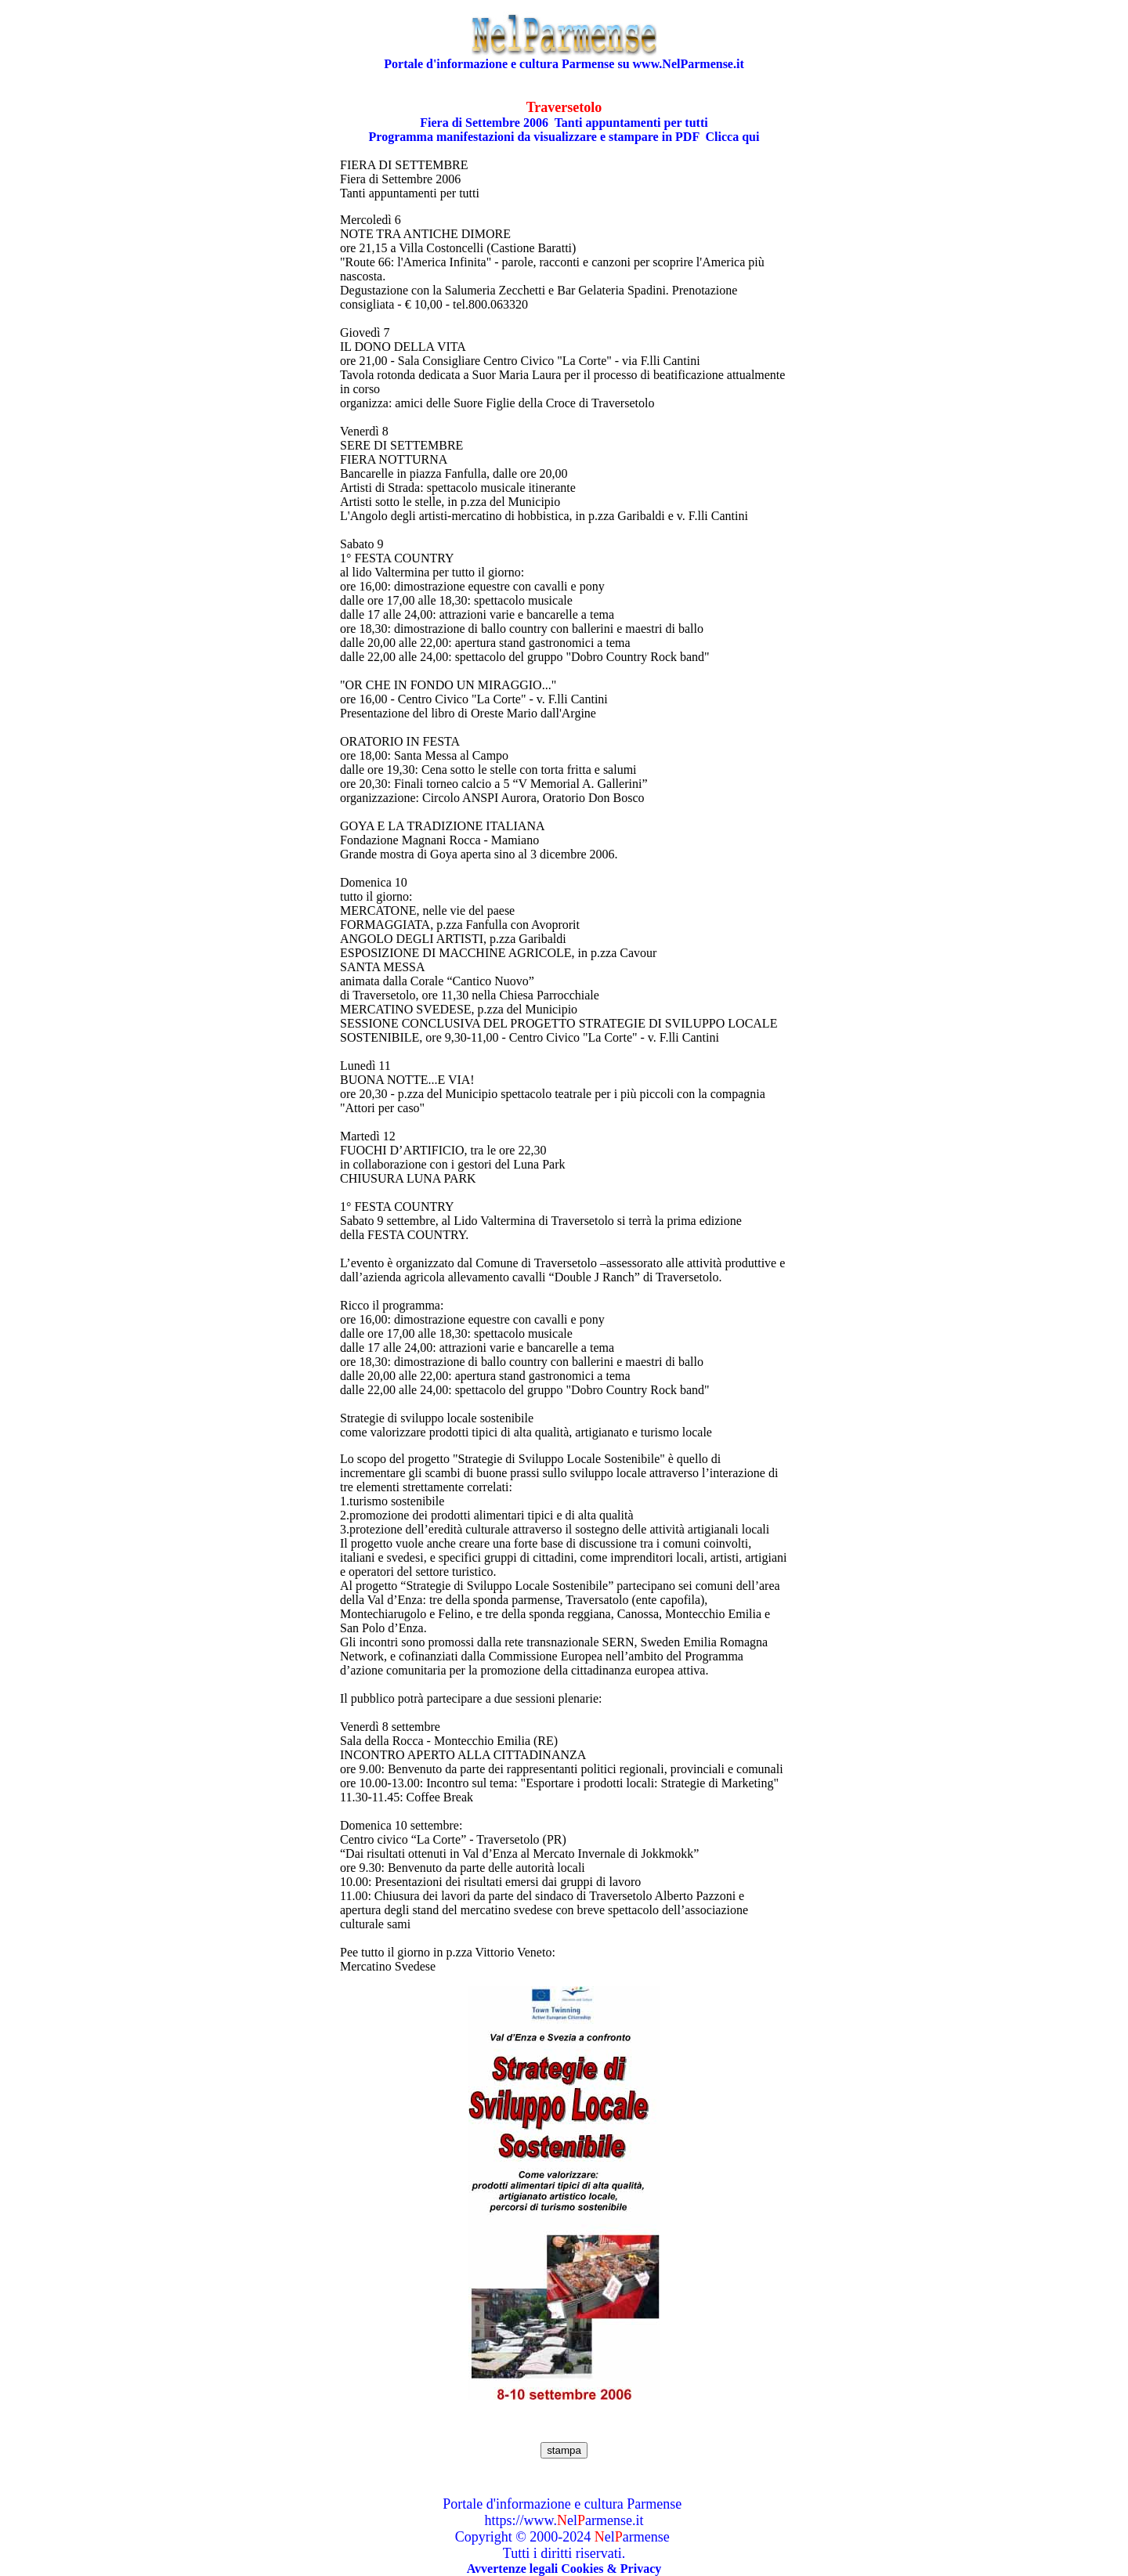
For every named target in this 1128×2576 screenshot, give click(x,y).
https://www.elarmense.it (564, 2520)
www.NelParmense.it (688, 63)
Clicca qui (733, 136)
